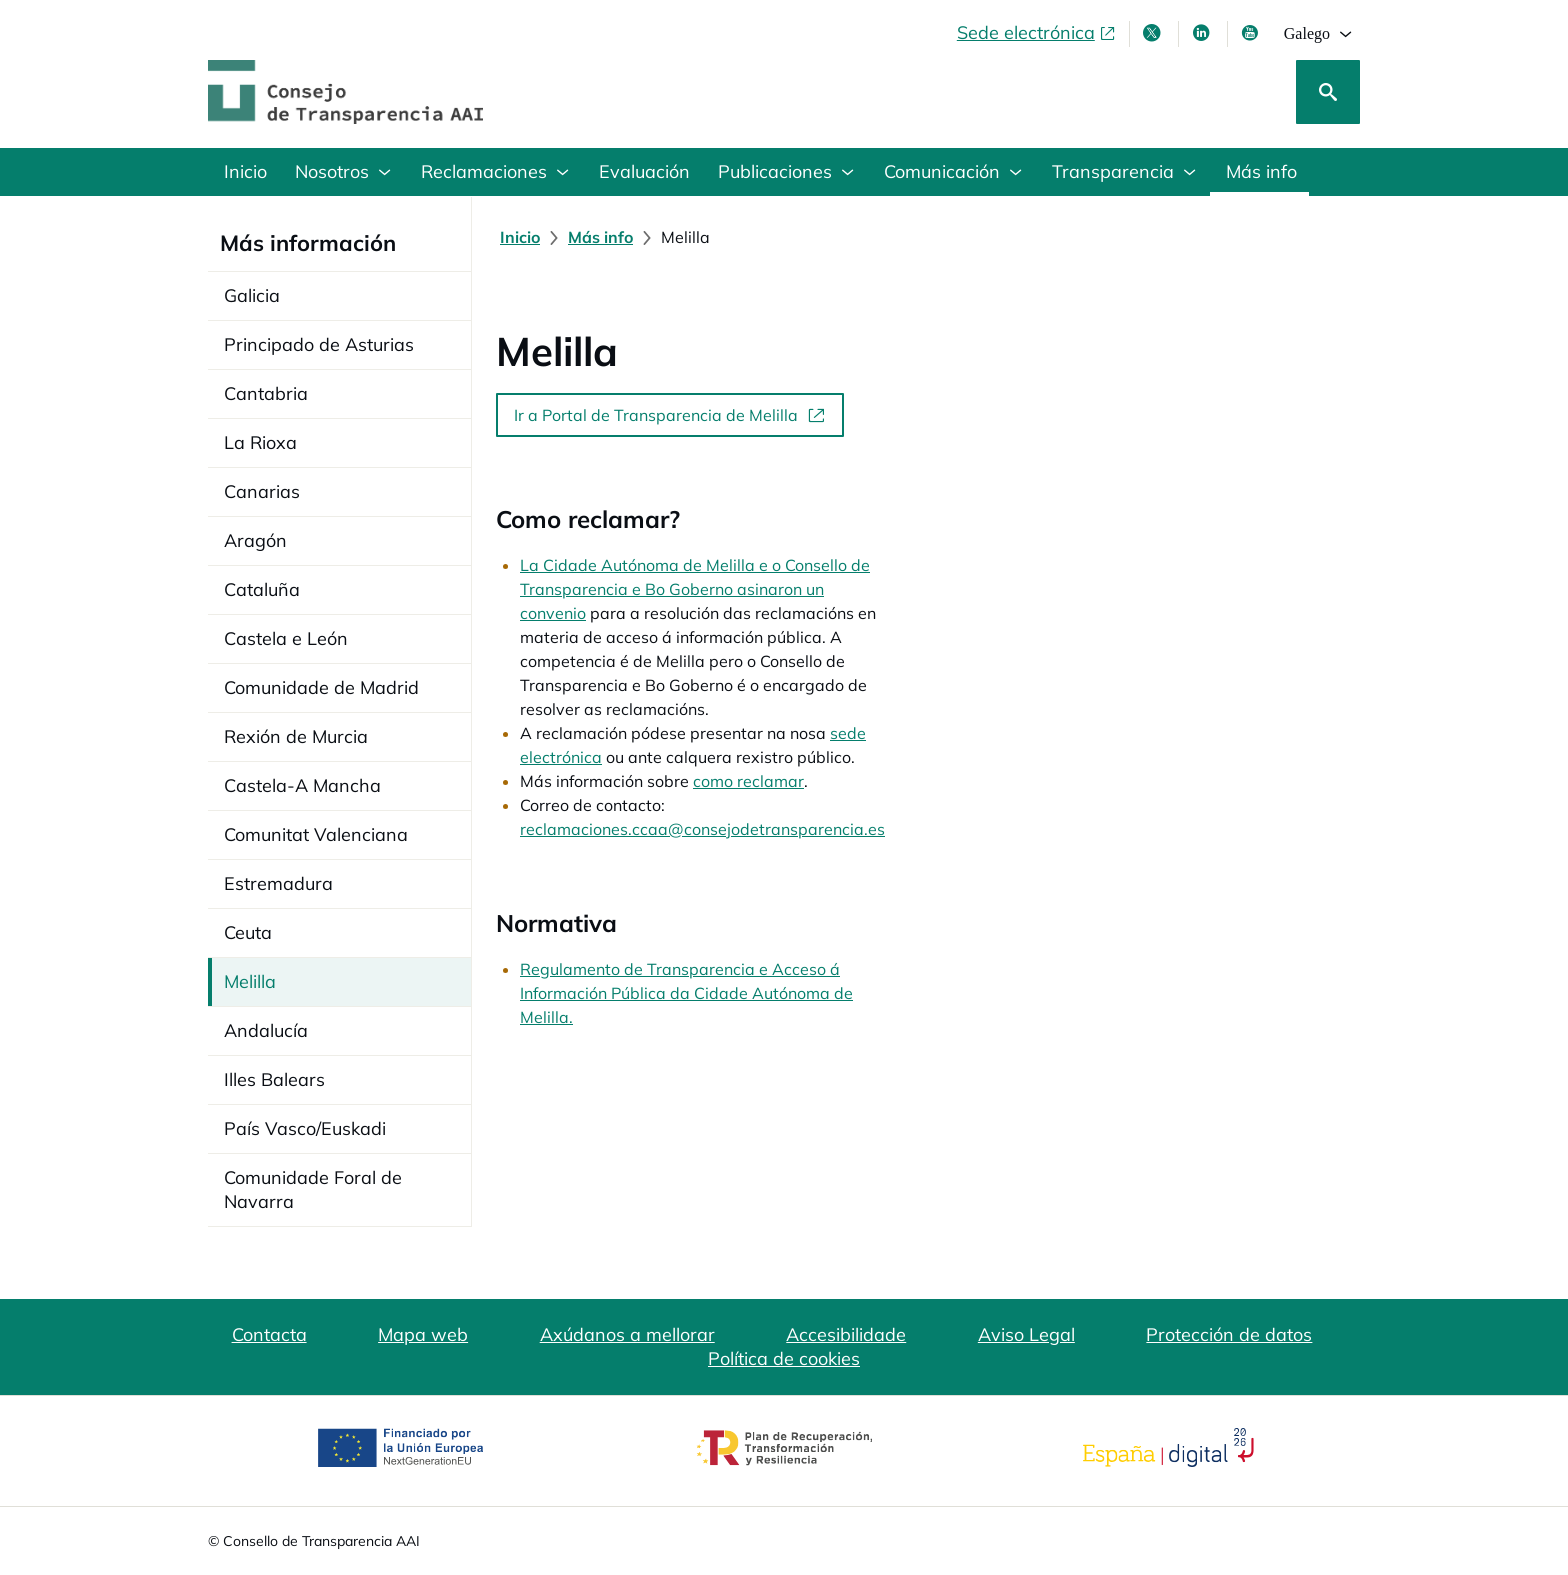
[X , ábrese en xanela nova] (1154, 33)
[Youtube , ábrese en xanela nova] (1252, 33)
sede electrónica (891, 637)
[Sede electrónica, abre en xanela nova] (1037, 33)
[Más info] (600, 237)
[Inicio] (520, 237)
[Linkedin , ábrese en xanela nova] (1203, 33)
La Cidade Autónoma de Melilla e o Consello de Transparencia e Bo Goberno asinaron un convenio (884, 565)
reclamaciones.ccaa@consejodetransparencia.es (851, 685)
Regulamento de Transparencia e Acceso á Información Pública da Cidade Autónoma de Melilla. (877, 825)
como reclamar (748, 661)
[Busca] (1328, 92)
